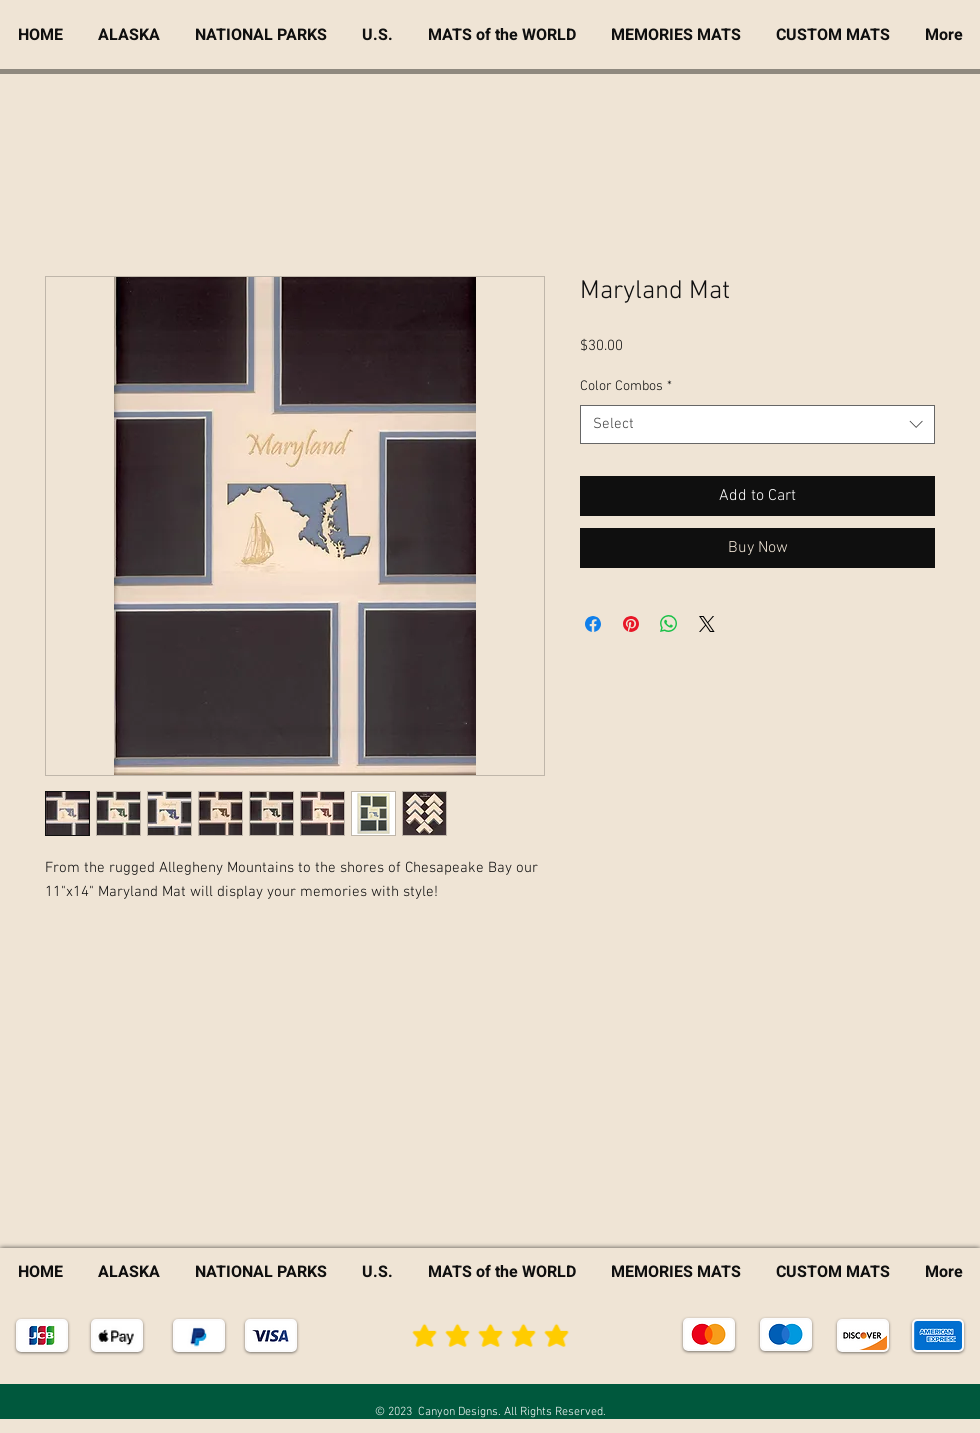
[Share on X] (707, 624)
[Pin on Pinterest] (631, 624)
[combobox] (757, 424)
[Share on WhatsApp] (669, 624)
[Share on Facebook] (593, 624)
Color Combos (626, 386)
